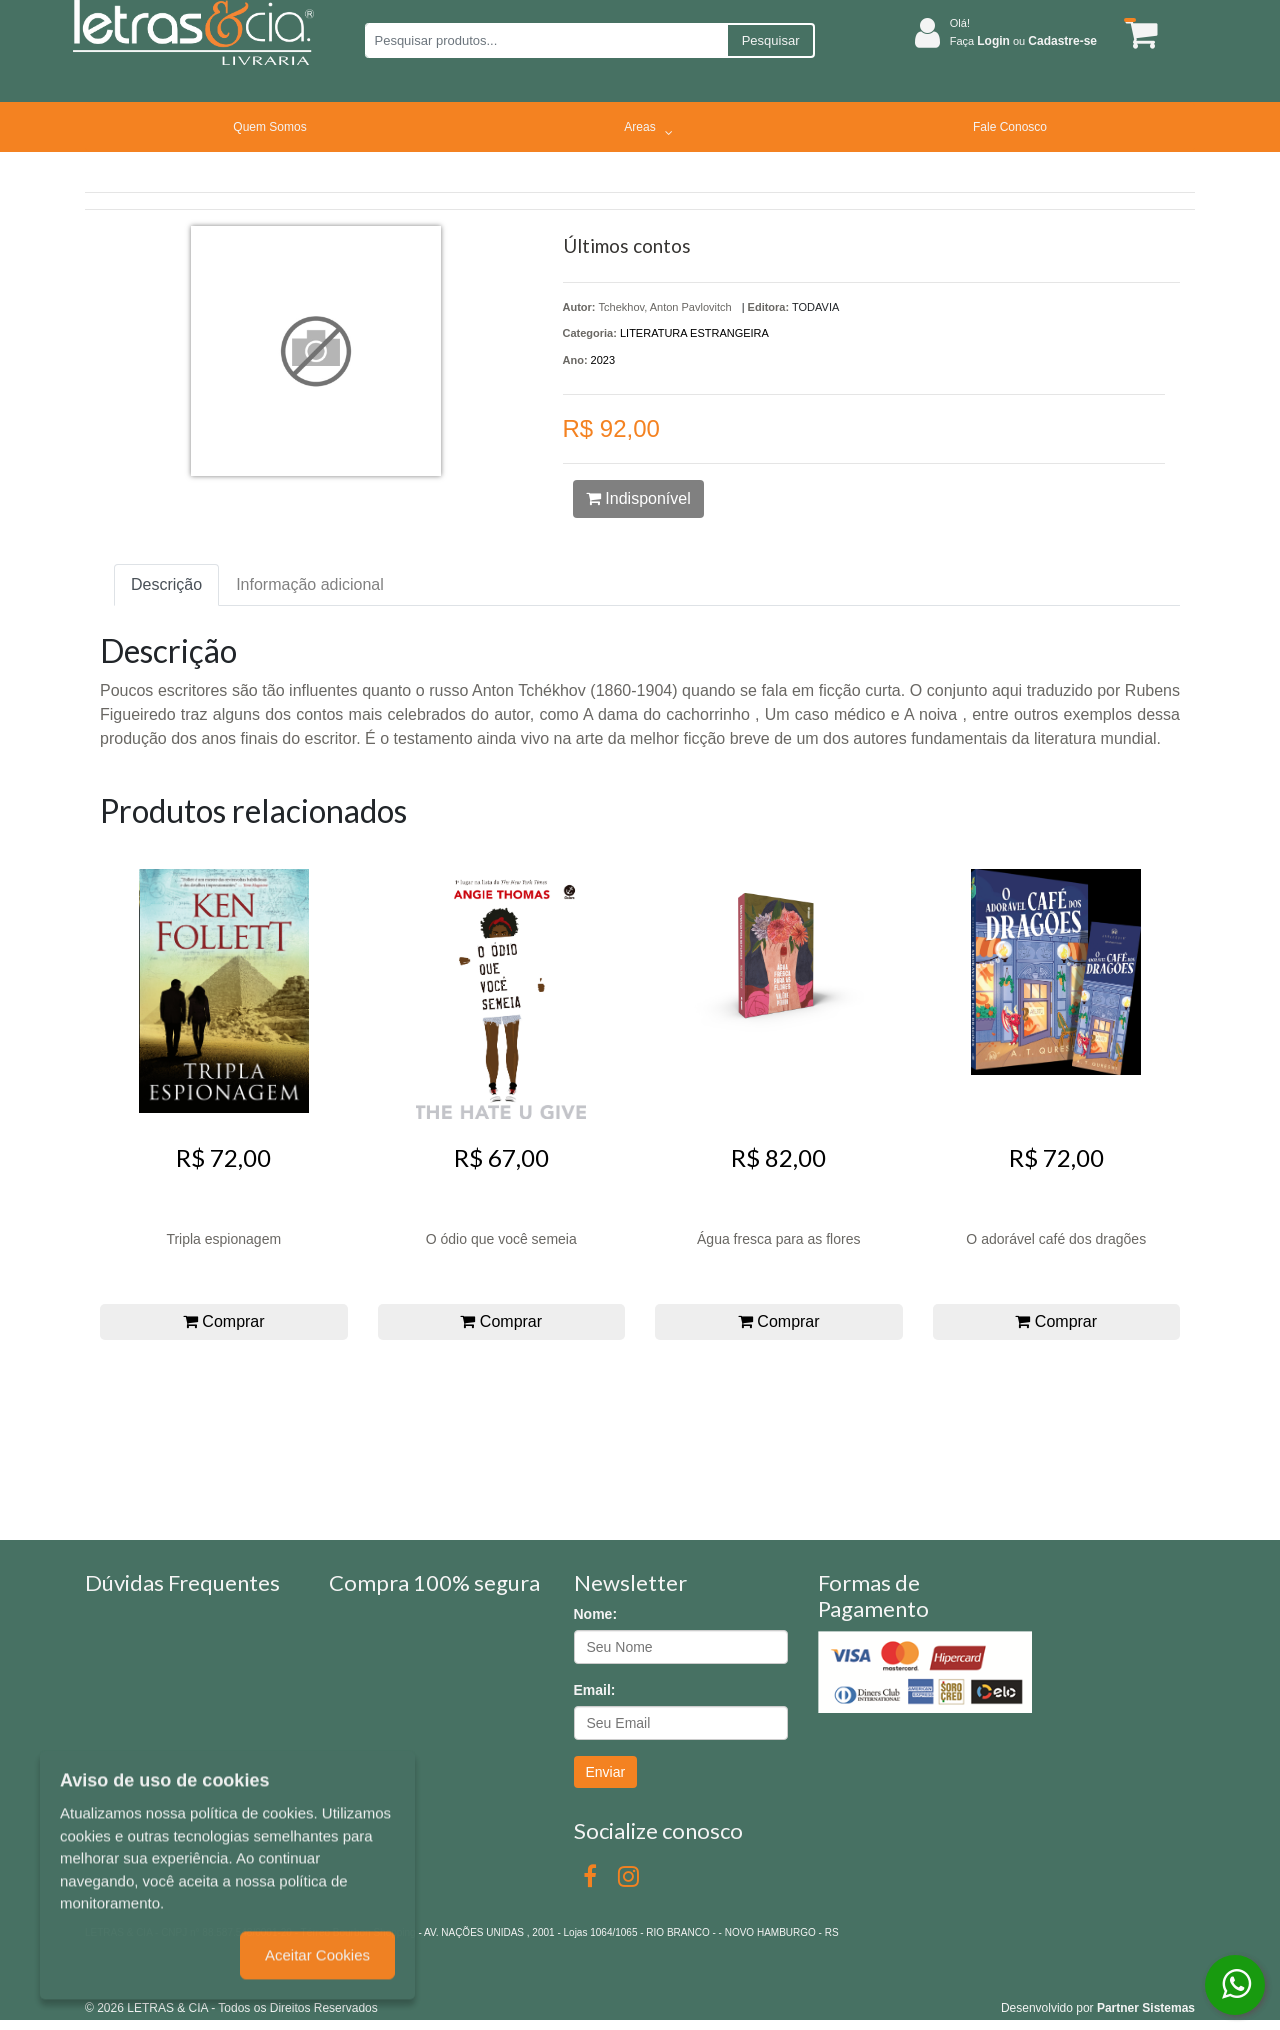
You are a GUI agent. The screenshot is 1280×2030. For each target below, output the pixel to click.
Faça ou (1023, 41)
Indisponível (638, 498)
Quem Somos (269, 127)
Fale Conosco (1010, 127)
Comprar (224, 1321)
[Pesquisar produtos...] (545, 40)
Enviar (606, 1772)
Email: (595, 1690)
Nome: (596, 1614)
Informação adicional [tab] (310, 584)
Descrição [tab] (166, 584)
